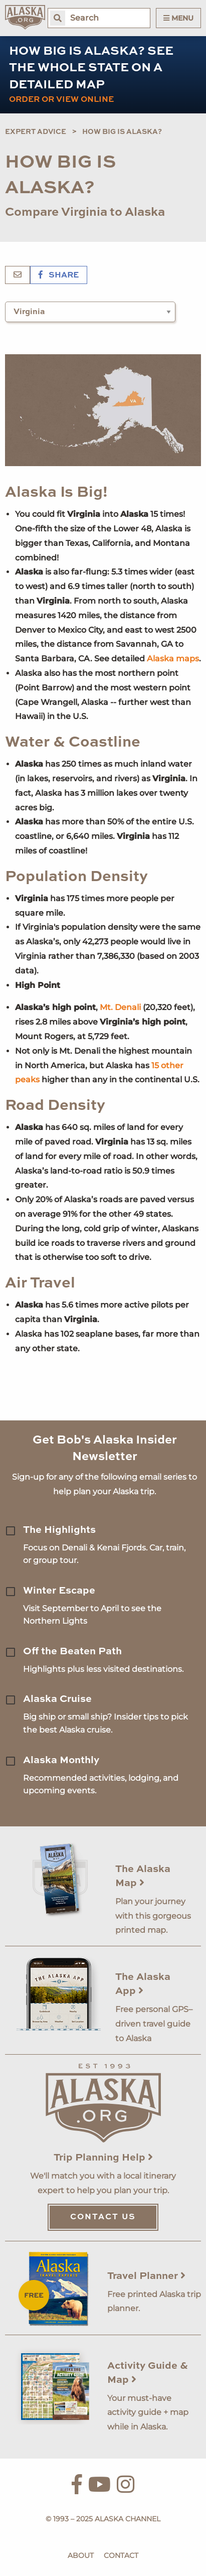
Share (59, 275)
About (81, 2555)
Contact (121, 2555)
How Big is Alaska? (122, 131)
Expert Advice (35, 131)
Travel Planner (146, 2276)
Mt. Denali (120, 1007)
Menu (178, 18)
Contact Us (103, 2217)
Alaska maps (173, 658)
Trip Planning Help (103, 2158)
